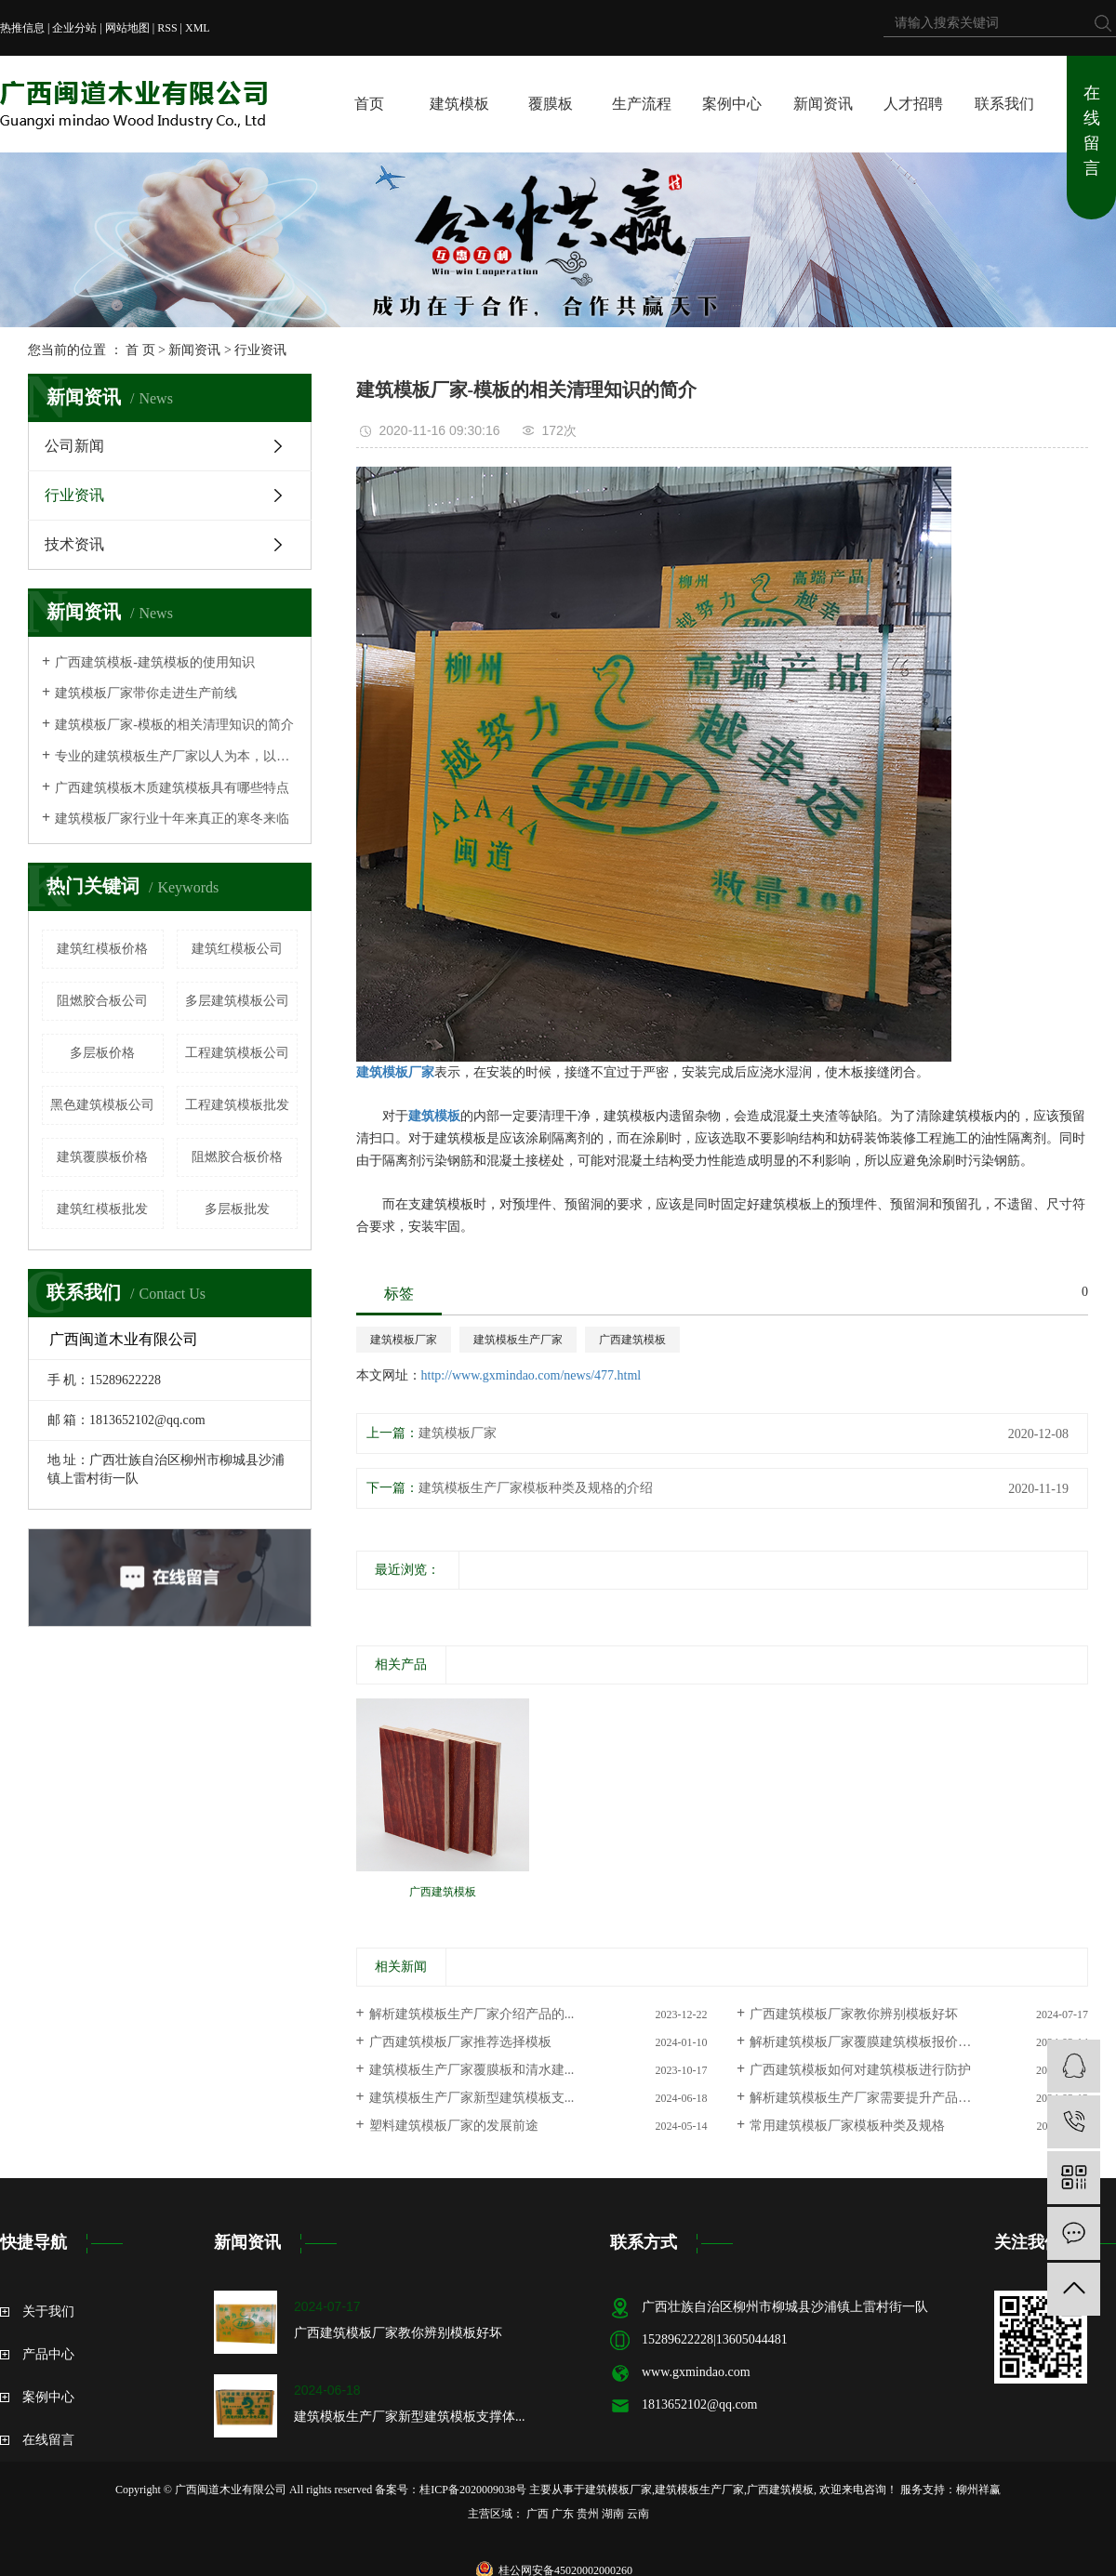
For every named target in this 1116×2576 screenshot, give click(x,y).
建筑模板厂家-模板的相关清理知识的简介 (174, 725)
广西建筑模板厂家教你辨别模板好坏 (854, 2014)
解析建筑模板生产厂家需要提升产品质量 (867, 2098)
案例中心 (732, 104)
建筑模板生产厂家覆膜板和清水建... (472, 2070)
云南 (638, 2513)
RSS (167, 27)
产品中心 (48, 2354)
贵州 (588, 2513)
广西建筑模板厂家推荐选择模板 (460, 2042)
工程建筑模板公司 (237, 1053)
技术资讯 (74, 544)
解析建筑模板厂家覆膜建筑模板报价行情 (867, 2042)
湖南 (613, 2513)
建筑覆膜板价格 (102, 1157)
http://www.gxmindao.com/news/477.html (531, 1375)
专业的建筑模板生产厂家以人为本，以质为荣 (176, 756)
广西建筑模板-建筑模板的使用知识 (155, 662)
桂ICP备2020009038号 (472, 2489)
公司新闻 (74, 446)
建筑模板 (459, 104)
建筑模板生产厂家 (518, 1339)
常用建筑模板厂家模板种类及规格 (847, 2126)
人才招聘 (913, 104)
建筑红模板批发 (102, 1209)
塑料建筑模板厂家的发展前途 (453, 2126)
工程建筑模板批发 (237, 1105)
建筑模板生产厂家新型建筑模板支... (472, 2098)
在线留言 (1091, 131)
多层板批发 (237, 1209)
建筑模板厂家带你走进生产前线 (146, 693)
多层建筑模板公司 (237, 1001)
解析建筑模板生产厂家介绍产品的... (472, 2014)
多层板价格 (102, 1053)
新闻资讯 (823, 104)
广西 (537, 2513)
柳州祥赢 (978, 2489)
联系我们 (1004, 104)
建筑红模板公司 (237, 949)
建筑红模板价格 (102, 949)
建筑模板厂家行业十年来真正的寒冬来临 (172, 819)
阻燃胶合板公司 (102, 1001)
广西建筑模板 (632, 1339)
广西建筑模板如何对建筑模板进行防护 (860, 2070)
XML (197, 27)
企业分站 (74, 27)
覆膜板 (550, 104)
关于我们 (48, 2311)
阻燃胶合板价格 (237, 1157)
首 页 (140, 350)
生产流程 (641, 104)
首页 (369, 104)
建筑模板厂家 (403, 1339)
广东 (562, 2513)
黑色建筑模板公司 (102, 1105)
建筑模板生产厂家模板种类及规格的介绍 (535, 1488)
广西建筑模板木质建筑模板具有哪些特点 (172, 788)
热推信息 (22, 27)
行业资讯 (260, 350)
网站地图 (127, 27)
